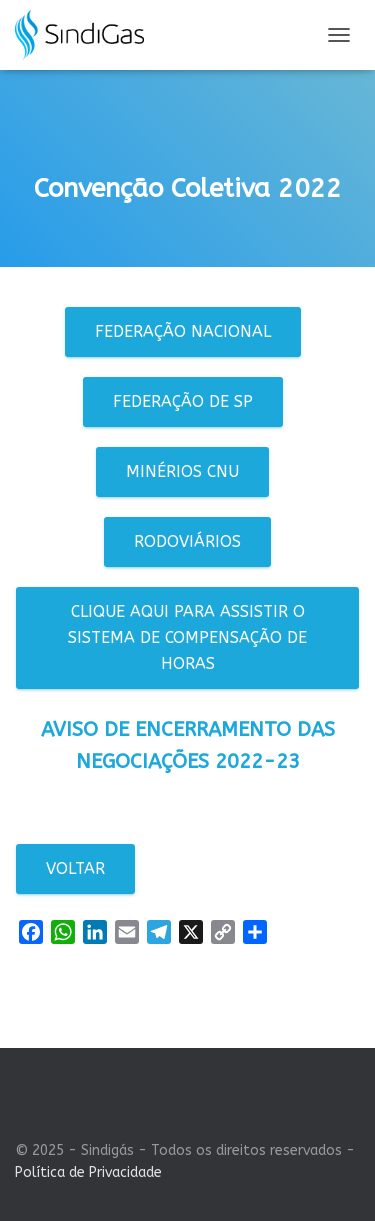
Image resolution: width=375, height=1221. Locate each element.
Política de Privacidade (88, 1172)
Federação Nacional (183, 331)
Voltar (75, 868)
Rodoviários (187, 541)
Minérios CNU (182, 471)
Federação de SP (183, 401)
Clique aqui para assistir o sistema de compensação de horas (187, 637)
